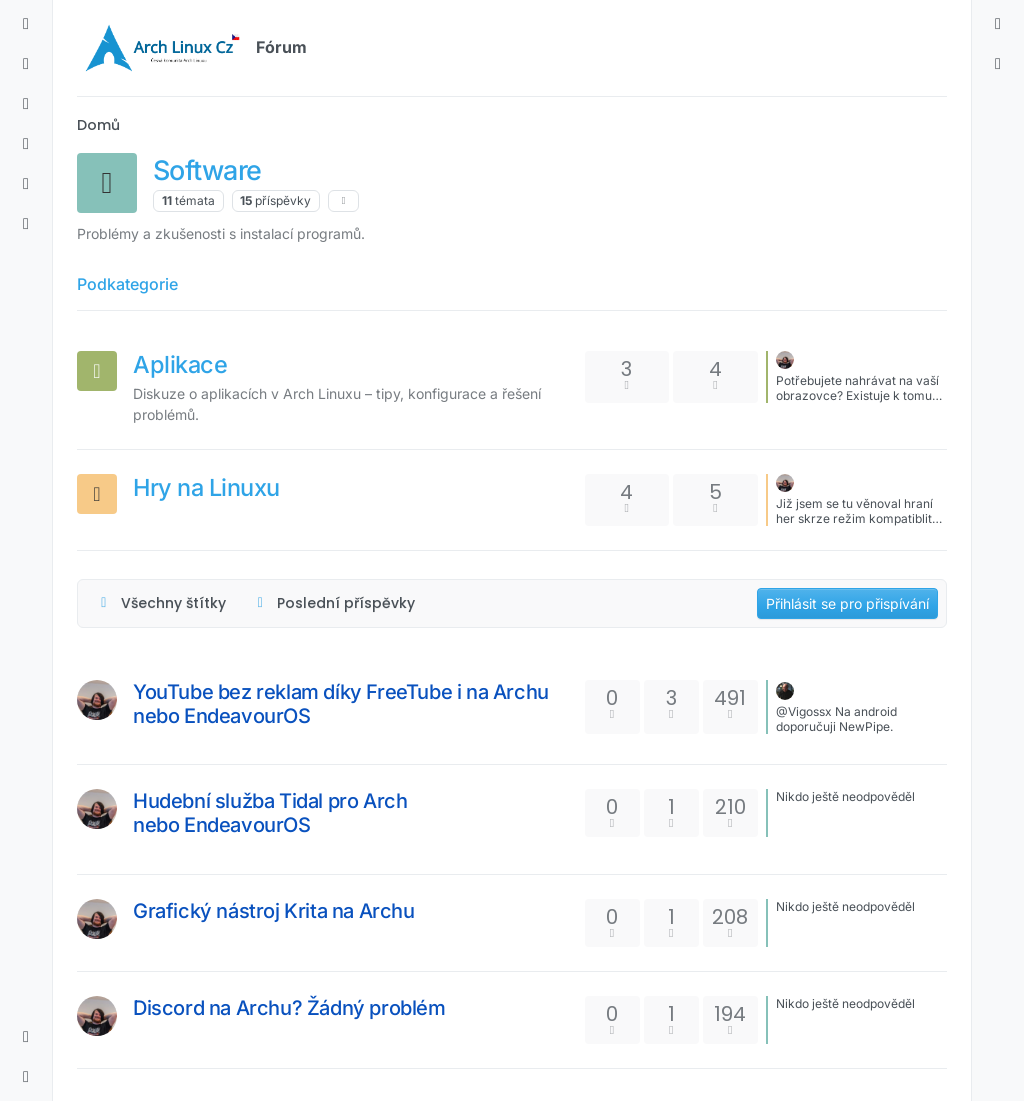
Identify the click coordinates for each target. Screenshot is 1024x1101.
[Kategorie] (26, 24)
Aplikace (180, 364)
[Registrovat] (998, 64)
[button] (26, 1037)
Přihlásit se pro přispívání (847, 603)
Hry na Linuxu (206, 487)
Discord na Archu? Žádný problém (289, 1008)
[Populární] (26, 144)
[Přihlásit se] (998, 24)
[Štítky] (26, 104)
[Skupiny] (26, 224)
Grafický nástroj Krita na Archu (274, 911)
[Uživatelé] (26, 184)
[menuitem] (998, 24)
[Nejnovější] (26, 64)
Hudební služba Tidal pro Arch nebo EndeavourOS (270, 813)
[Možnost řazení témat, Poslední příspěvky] (334, 603)
